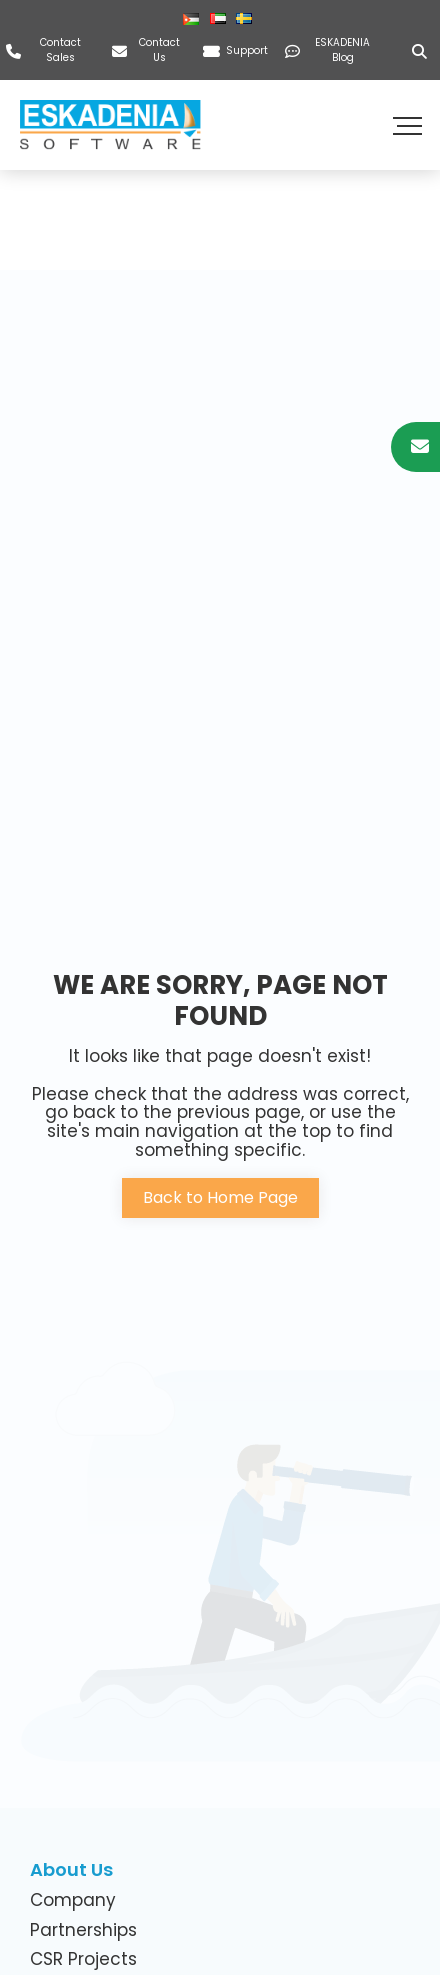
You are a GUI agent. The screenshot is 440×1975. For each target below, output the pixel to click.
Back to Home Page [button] (220, 1197)
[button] (410, 125)
